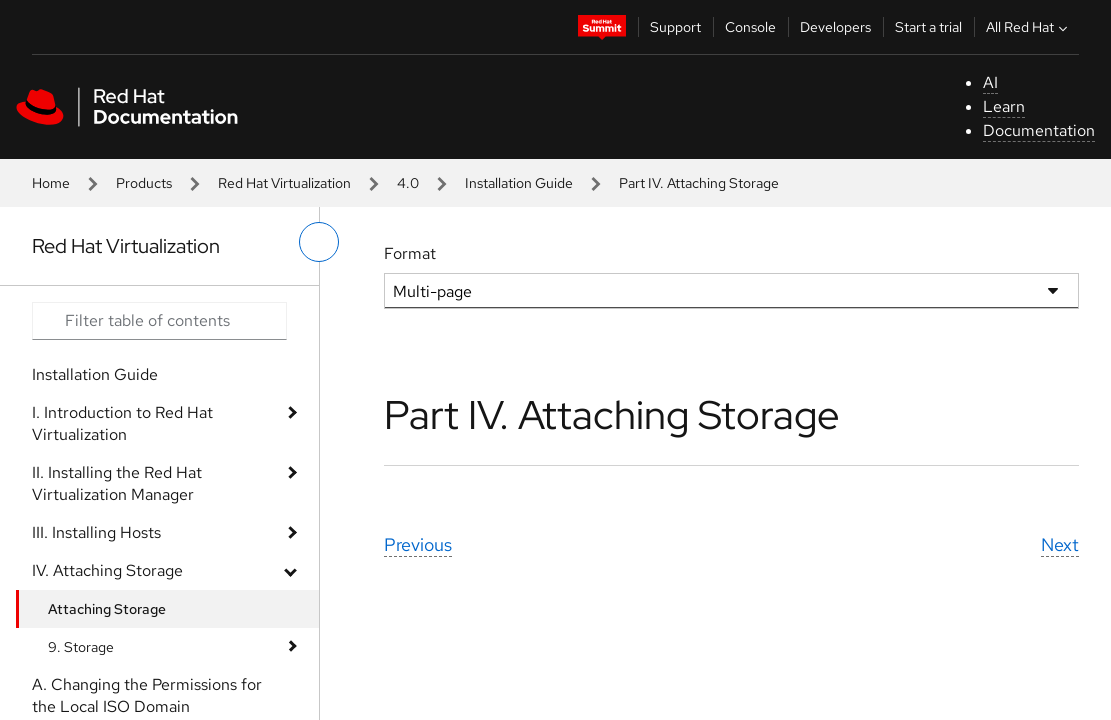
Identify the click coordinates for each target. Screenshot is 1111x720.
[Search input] (159, 321)
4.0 (408, 183)
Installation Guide (519, 183)
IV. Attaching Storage (107, 570)
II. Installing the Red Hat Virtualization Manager (117, 483)
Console (750, 27)
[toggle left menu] (319, 242)
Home (51, 183)
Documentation (1039, 130)
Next (1060, 544)
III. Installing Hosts (96, 532)
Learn (1004, 106)
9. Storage (81, 647)
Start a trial (928, 27)
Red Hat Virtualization (284, 183)
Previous (418, 544)
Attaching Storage (107, 609)
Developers (835, 27)
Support (675, 27)
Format (410, 253)
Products (144, 183)
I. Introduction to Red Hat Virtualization (122, 423)
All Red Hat (1029, 27)
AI (990, 82)
